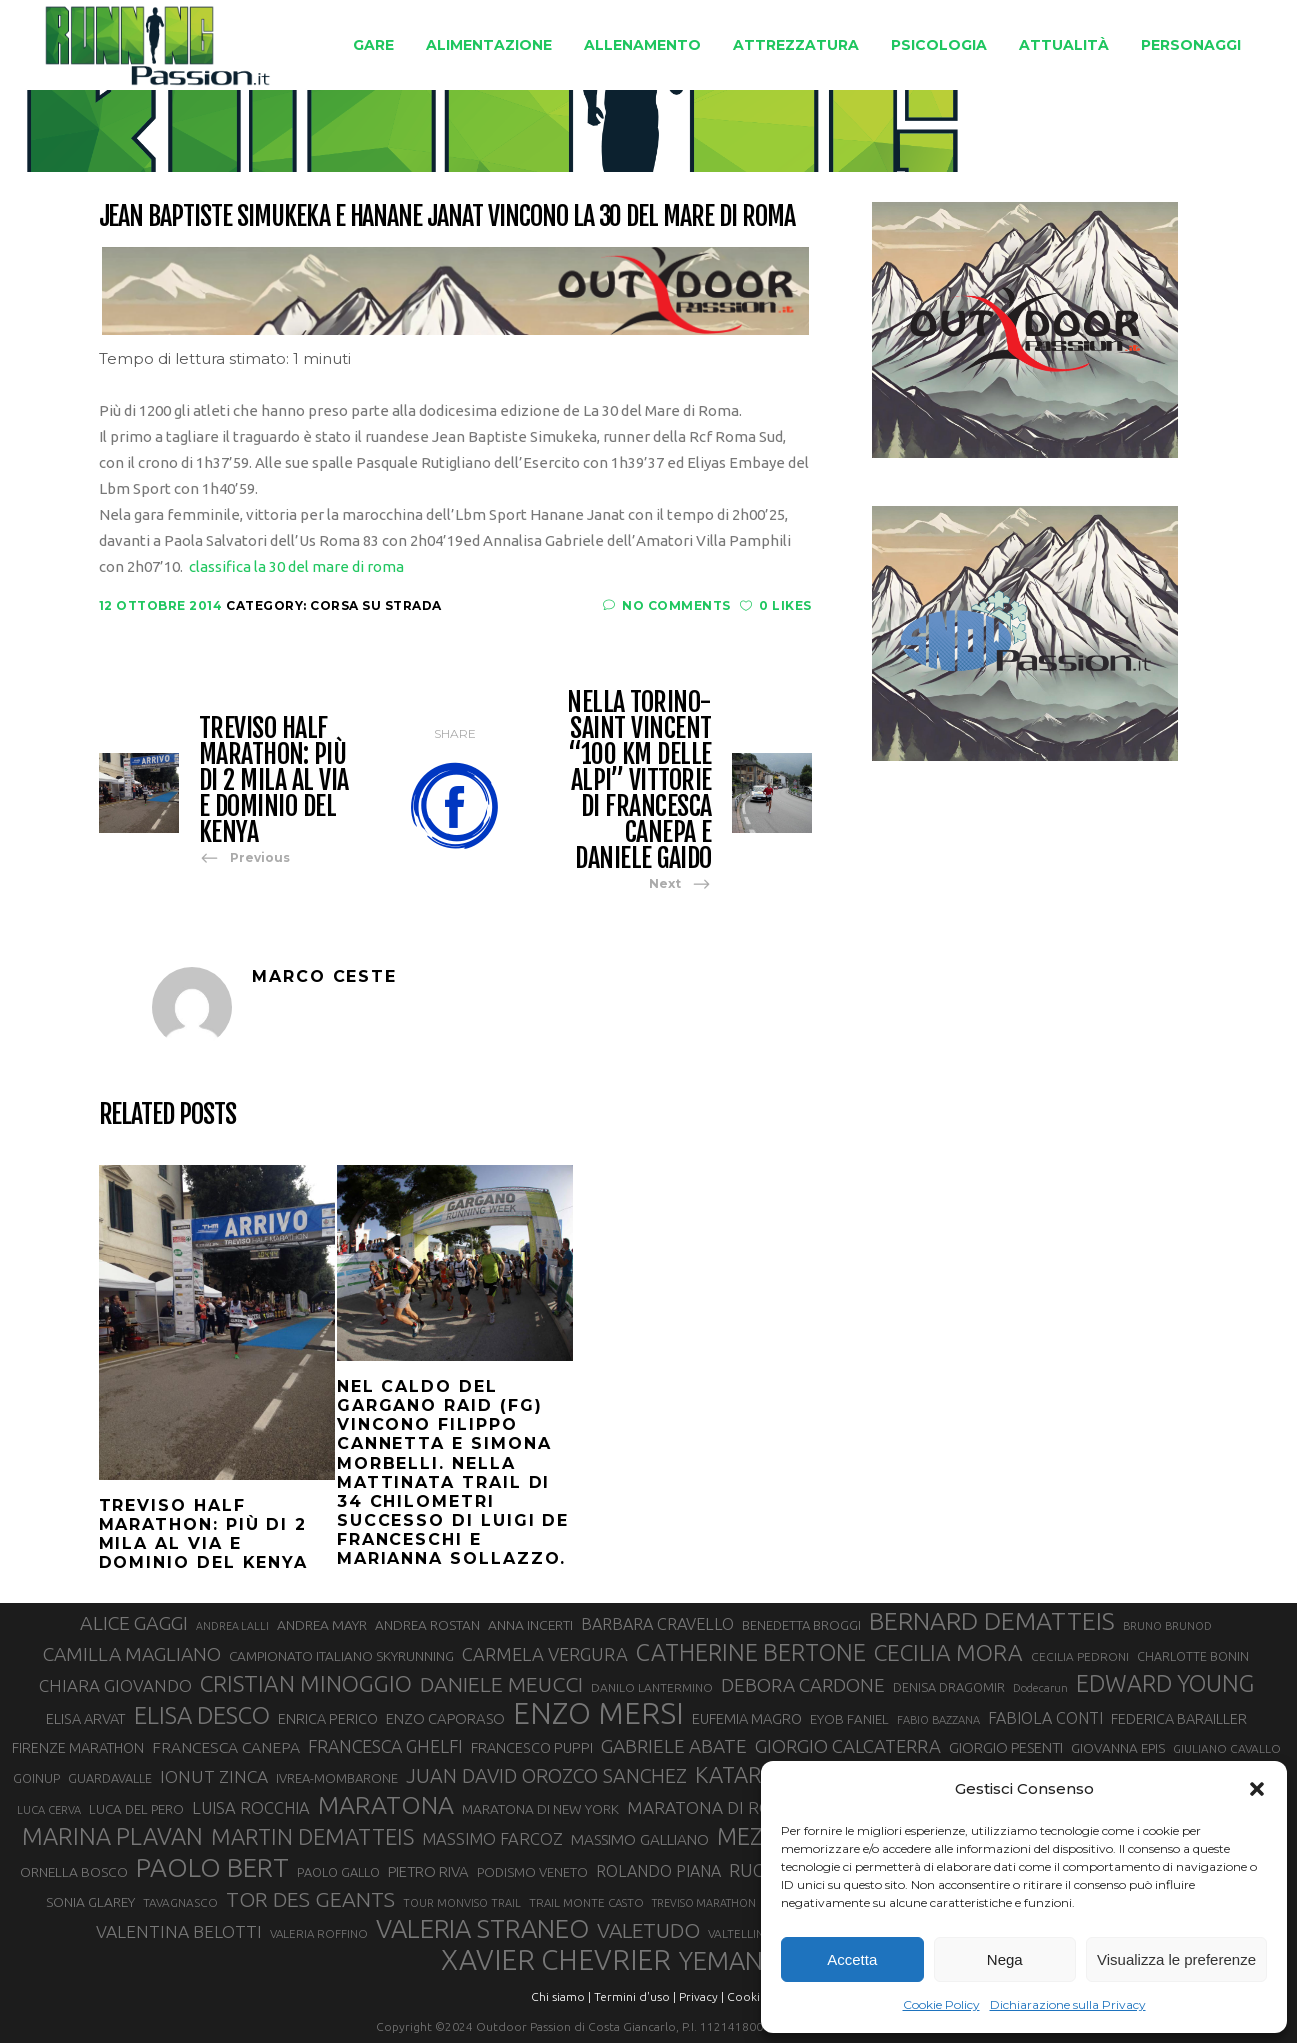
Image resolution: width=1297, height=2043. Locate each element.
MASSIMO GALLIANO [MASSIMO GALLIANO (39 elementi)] (640, 1839)
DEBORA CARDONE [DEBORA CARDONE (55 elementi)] (803, 1685)
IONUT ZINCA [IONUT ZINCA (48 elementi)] (214, 1776)
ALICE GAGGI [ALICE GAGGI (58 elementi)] (134, 1623)
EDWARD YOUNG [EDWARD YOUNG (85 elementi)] (1165, 1683)
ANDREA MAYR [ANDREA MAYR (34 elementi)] (322, 1625)
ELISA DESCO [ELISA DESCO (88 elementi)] (202, 1716)
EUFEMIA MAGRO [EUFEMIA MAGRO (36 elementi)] (747, 1718)
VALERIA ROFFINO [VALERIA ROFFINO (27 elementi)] (319, 1933)
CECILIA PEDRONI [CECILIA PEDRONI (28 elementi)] (1080, 1656)
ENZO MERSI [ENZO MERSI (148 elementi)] (598, 1714)
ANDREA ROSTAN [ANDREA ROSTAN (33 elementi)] (427, 1625)
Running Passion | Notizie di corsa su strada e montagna (478, 119)
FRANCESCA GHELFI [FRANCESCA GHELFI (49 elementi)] (385, 1746)
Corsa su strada (961, 119)
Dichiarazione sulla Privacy (1068, 2004)
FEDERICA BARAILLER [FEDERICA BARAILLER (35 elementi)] (1179, 1719)
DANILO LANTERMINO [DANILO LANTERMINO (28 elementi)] (652, 1687)
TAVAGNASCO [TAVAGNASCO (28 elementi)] (180, 1902)
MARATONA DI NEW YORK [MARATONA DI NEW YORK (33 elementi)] (540, 1809)
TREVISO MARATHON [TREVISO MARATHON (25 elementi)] (704, 1903)
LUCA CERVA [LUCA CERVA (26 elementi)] (49, 1810)
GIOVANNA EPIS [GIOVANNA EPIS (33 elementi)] (1118, 1748)
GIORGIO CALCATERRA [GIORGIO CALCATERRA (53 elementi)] (848, 1746)
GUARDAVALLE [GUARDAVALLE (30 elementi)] (110, 1778)
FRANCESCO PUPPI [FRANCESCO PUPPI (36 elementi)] (532, 1747)
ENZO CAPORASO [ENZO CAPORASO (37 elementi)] (445, 1718)
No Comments (667, 605)
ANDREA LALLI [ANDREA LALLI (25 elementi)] (232, 1626)
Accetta (852, 1959)
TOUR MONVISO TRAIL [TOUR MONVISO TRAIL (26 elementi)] (462, 1903)
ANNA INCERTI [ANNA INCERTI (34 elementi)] (530, 1625)
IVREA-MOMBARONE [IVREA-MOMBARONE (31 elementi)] (337, 1778)
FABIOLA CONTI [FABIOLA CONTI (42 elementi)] (1045, 1718)
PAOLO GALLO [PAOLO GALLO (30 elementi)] (338, 1872)
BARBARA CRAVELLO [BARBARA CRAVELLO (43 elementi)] (657, 1624)
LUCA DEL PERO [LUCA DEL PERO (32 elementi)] (136, 1809)
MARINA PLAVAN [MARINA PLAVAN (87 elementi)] (112, 1836)
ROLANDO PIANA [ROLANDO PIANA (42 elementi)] (658, 1871)
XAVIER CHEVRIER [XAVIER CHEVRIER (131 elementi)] (556, 1960)
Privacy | (701, 1996)
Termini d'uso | (635, 1996)
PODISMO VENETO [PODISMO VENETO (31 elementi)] (532, 1872)
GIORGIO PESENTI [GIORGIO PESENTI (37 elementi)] (1006, 1747)
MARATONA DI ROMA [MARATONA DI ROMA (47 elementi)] (713, 1807)
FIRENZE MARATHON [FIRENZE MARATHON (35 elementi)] (78, 1748)
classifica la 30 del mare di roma (296, 566)
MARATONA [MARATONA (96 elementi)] (386, 1805)
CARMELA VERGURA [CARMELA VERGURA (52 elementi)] (545, 1654)
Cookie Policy (941, 2004)
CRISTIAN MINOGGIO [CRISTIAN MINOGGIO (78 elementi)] (306, 1683)
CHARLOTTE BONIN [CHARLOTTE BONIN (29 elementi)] (1193, 1656)
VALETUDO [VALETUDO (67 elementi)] (648, 1930)
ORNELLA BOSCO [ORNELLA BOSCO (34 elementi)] (74, 1872)
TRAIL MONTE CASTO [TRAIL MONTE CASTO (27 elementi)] (586, 1902)
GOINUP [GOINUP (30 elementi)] (36, 1778)
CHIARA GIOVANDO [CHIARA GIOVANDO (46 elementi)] (115, 1685)
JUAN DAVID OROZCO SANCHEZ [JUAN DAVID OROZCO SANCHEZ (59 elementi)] (546, 1776)
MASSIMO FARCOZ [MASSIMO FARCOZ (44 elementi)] (492, 1839)
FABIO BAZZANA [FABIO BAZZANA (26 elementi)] (938, 1720)
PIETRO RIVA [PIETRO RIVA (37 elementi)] (428, 1871)
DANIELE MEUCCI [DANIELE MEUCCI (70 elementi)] (501, 1684)
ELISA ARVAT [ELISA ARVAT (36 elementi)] (86, 1718)
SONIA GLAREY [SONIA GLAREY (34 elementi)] (90, 1902)
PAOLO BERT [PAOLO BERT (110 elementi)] (212, 1867)
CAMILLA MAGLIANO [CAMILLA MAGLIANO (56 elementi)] (132, 1654)
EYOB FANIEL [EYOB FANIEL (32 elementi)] (849, 1719)
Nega (1005, 1959)
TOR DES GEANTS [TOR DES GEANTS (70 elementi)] (310, 1899)
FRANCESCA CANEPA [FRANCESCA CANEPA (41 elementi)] (226, 1747)
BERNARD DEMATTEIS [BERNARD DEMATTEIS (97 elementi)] (992, 1621)
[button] (1257, 1789)
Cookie (747, 1996)
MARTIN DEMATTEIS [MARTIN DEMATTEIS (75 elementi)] (312, 1836)
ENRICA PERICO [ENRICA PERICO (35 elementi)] (328, 1719)
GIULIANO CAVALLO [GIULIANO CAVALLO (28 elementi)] (1227, 1748)
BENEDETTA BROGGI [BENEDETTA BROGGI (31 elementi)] (801, 1625)
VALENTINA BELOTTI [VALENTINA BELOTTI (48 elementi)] (179, 1931)
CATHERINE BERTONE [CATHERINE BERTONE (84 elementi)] (751, 1652)
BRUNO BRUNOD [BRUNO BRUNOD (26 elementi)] (1167, 1626)
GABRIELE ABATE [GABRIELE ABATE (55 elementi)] (674, 1746)
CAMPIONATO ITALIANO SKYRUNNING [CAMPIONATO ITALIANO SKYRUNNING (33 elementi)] (341, 1656)
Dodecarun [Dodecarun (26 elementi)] (1040, 1688)
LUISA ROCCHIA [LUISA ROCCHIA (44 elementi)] (251, 1808)
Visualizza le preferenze (1176, 1959)
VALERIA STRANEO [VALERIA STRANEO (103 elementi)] (482, 1929)
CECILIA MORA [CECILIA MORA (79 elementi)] (948, 1652)
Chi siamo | (561, 1996)
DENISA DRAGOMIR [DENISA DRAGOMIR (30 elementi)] (949, 1687)
